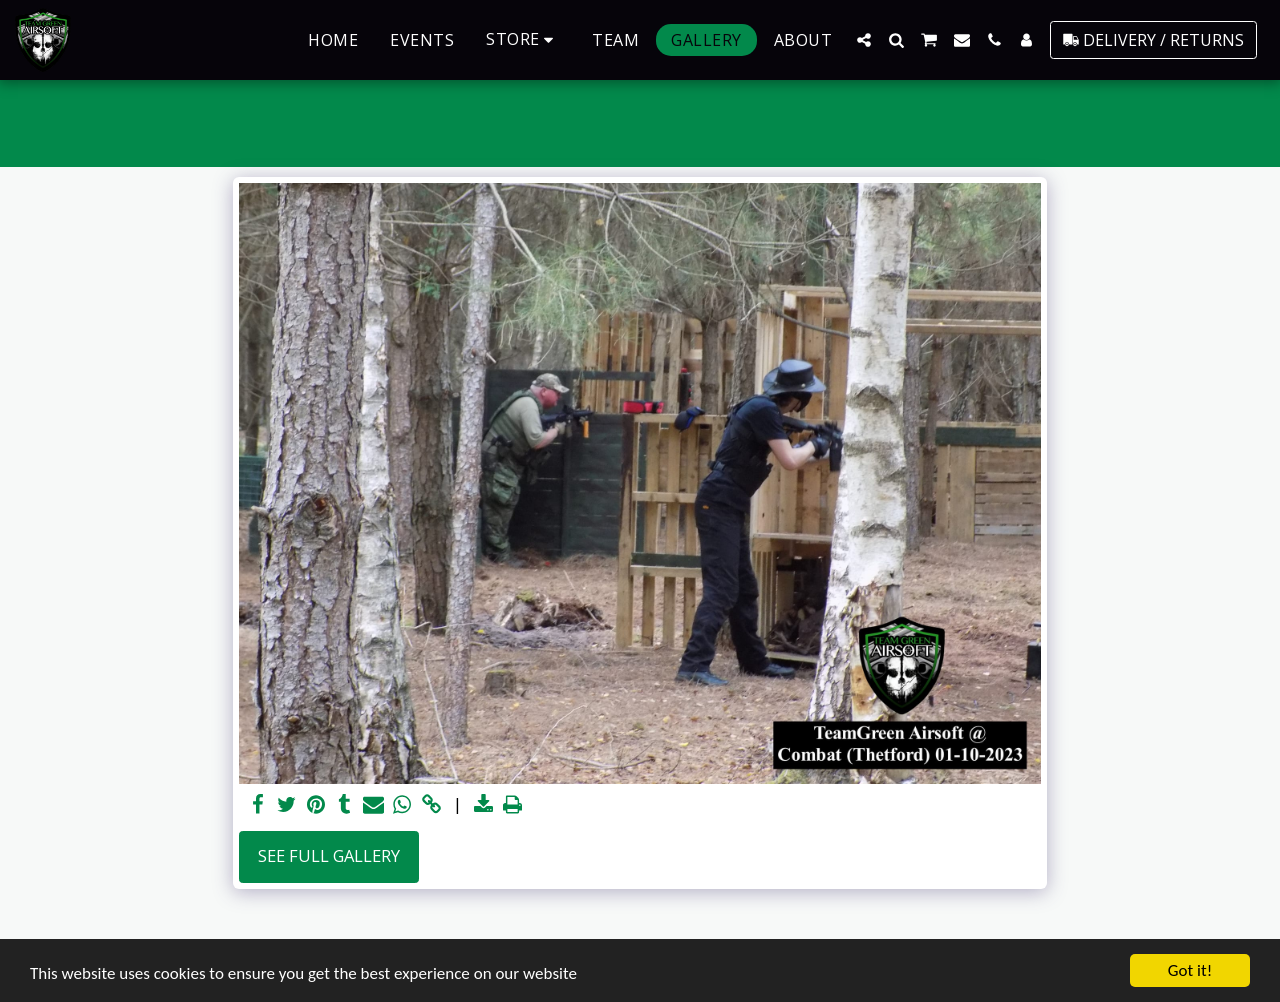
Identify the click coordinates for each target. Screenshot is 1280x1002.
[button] (864, 40)
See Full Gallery (329, 855)
